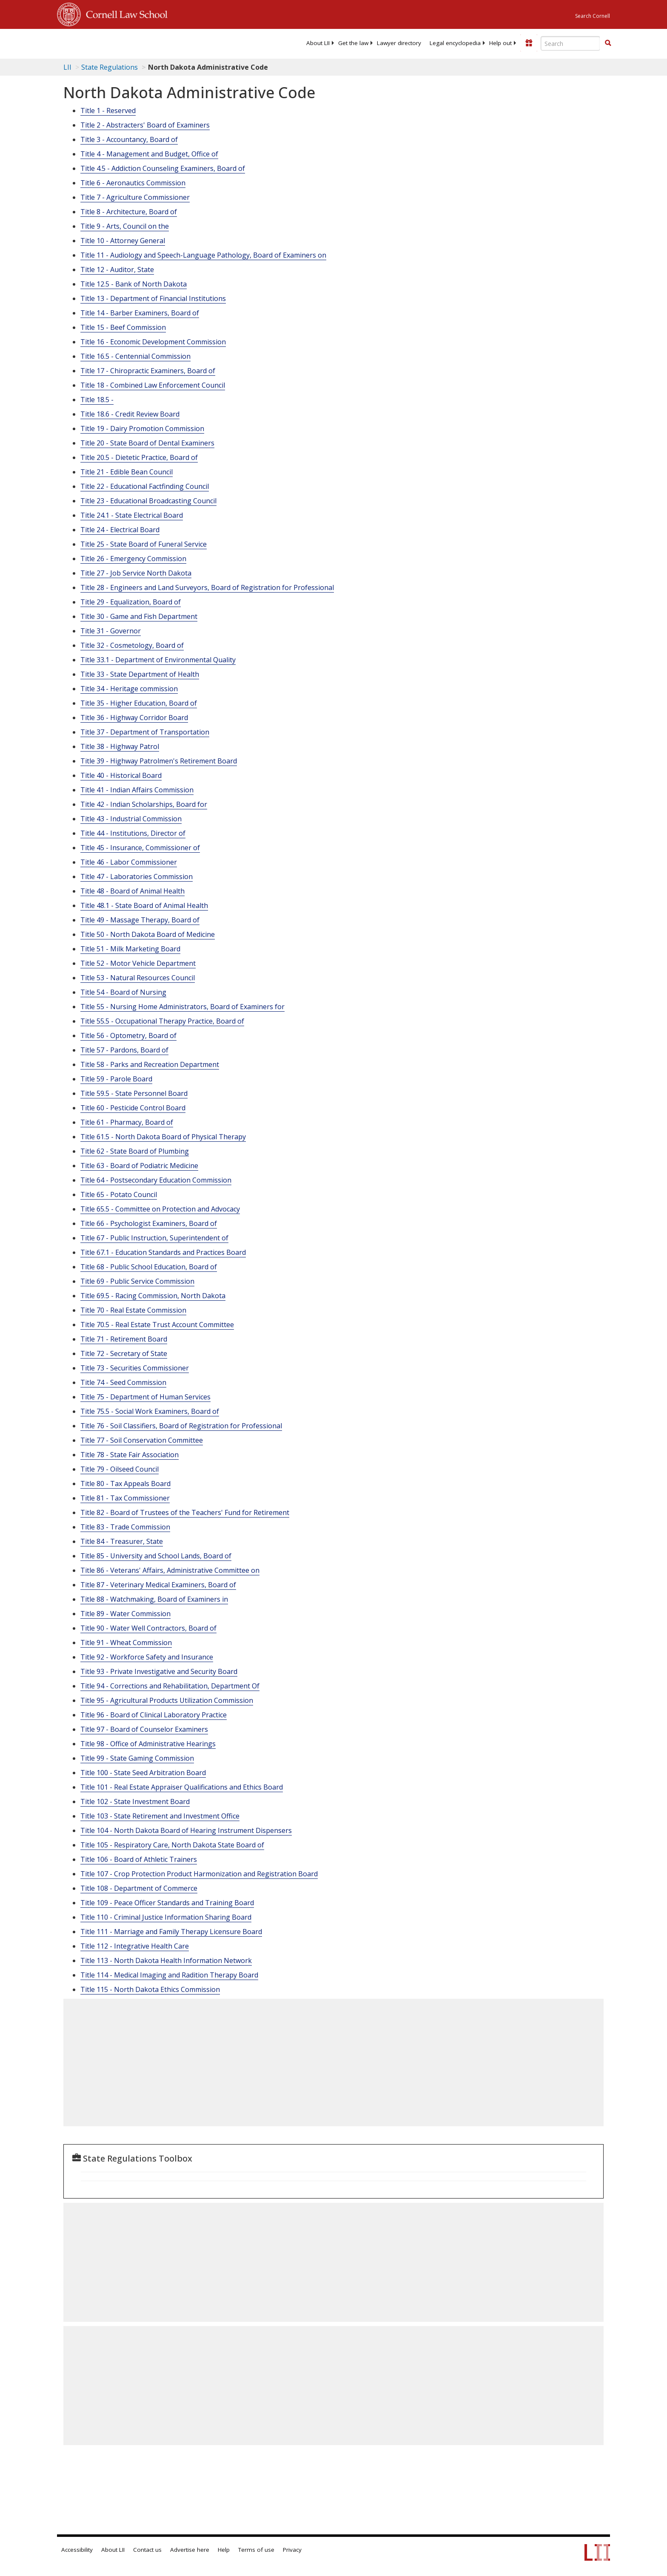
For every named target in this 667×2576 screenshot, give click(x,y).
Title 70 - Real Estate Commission (133, 1310)
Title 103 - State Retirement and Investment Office (159, 1816)
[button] (608, 43)
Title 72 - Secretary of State (123, 1353)
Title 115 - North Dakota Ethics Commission (150, 1989)
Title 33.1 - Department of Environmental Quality (158, 659)
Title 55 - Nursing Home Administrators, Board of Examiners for (182, 1006)
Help (224, 2549)
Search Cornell (592, 16)
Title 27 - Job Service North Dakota (135, 573)
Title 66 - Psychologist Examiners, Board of (148, 1223)
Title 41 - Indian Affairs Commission (137, 789)
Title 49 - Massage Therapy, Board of (140, 920)
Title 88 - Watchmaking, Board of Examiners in (154, 1599)
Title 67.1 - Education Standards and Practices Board (163, 1252)
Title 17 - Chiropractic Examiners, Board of (147, 370)
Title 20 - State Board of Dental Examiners (147, 443)
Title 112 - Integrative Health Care (134, 1946)
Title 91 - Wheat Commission (126, 1642)
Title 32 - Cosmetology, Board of (132, 645)
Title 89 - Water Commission (125, 1613)
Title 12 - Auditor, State (117, 269)
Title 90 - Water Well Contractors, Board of (148, 1628)
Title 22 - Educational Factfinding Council (144, 486)
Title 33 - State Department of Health (139, 674)
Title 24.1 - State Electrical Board (131, 515)
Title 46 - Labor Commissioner (128, 862)
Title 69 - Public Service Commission (137, 1281)
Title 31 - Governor (110, 630)
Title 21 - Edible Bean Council (126, 472)
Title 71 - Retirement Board (123, 1339)
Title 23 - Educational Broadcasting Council (148, 500)
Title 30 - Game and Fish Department (138, 616)
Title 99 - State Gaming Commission (137, 1758)
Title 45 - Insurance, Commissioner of (140, 847)
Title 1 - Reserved (108, 110)
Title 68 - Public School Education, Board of (148, 1266)
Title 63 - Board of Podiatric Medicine (139, 1165)
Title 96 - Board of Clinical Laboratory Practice (153, 1714)
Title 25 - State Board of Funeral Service (143, 544)
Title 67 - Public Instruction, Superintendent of (154, 1238)
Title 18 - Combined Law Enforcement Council (152, 385)
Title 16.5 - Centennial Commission (135, 356)
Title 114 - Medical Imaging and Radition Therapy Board (169, 1975)
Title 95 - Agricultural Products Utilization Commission (166, 1700)
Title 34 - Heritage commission (129, 688)
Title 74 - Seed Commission (123, 1382)
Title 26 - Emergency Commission (133, 558)
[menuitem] (318, 43)
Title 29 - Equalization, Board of (130, 602)
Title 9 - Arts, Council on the (124, 226)
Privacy (292, 2549)
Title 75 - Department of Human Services (145, 1396)
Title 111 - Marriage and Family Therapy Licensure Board (171, 1931)
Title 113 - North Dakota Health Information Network (166, 1960)
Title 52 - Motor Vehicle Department (138, 963)
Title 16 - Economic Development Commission (153, 341)
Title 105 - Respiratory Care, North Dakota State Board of (172, 1845)
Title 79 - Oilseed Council (119, 1469)
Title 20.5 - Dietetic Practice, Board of (139, 457)
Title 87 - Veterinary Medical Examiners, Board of (158, 1584)
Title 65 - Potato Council (118, 1194)
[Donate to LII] (528, 42)
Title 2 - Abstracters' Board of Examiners (145, 125)
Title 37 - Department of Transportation (144, 732)
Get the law (353, 43)
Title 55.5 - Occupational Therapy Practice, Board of (162, 1021)
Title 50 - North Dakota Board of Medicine (147, 934)
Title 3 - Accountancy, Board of (129, 139)
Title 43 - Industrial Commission (131, 818)
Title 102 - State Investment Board (135, 1801)
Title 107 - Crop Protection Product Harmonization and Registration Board (199, 1873)
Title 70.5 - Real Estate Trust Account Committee (157, 1324)
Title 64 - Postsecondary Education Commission (155, 1180)
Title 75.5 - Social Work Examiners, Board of (149, 1411)
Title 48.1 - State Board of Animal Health (144, 905)
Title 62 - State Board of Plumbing (134, 1151)
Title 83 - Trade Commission (125, 1527)
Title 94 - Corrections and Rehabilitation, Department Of (169, 1686)
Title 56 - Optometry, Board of (128, 1035)
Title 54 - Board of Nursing (123, 992)
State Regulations (109, 67)
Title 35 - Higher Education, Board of (138, 703)
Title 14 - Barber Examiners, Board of (139, 313)
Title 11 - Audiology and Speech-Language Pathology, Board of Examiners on (203, 255)
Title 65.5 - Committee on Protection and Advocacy (160, 1209)
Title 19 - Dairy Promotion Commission (142, 428)
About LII (318, 43)
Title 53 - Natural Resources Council (137, 977)
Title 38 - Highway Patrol (119, 746)
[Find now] (608, 43)
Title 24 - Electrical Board (120, 529)
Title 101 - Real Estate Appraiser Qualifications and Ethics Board (181, 1787)
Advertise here (189, 2549)
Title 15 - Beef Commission (123, 327)
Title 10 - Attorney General (122, 240)
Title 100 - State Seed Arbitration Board (143, 1772)
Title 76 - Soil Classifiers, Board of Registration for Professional (181, 1425)
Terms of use (256, 2549)
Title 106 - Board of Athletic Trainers (138, 1859)
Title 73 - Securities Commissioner (134, 1368)
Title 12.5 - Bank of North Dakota (133, 284)
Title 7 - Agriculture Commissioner (135, 197)
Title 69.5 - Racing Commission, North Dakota (152, 1295)
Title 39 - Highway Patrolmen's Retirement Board (158, 761)
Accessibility (77, 2549)
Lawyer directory (399, 43)
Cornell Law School (124, 13)
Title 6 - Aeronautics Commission (132, 182)
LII (67, 67)
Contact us (147, 2549)
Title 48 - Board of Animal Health (132, 891)
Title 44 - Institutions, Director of (132, 833)
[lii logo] (152, 42)
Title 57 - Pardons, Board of (124, 1050)
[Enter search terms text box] (570, 43)
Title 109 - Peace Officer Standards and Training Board (167, 1902)
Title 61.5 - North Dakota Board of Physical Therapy (163, 1136)
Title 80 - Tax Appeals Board (125, 1483)
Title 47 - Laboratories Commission (136, 876)
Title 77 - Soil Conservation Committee (141, 1440)
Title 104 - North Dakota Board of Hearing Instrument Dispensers (186, 1830)
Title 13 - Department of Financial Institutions (153, 298)
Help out (500, 43)
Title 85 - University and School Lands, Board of (155, 1555)
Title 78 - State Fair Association (129, 1454)
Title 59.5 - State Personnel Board (134, 1093)
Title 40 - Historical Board (121, 775)
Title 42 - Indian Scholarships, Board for (143, 804)
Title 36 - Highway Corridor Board (134, 717)
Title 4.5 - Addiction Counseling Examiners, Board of (162, 168)
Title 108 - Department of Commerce (138, 1888)
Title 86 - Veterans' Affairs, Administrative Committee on (169, 1570)
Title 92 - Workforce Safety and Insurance (146, 1657)
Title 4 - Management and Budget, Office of (149, 154)
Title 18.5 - (97, 399)
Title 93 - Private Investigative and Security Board (158, 1671)
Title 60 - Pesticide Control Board (132, 1107)
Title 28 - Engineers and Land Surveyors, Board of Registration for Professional (207, 587)
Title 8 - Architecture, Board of (128, 211)
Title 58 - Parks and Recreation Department (149, 1064)
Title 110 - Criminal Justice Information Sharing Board (165, 1917)
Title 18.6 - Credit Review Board (130, 414)
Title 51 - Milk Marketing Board (130, 948)
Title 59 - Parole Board (116, 1079)
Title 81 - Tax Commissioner (125, 1498)
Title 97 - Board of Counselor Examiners (144, 1729)
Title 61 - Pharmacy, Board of (126, 1122)
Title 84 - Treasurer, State (121, 1541)
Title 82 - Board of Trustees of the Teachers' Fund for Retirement (184, 1512)
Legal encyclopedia (455, 43)
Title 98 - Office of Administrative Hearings (148, 1743)
